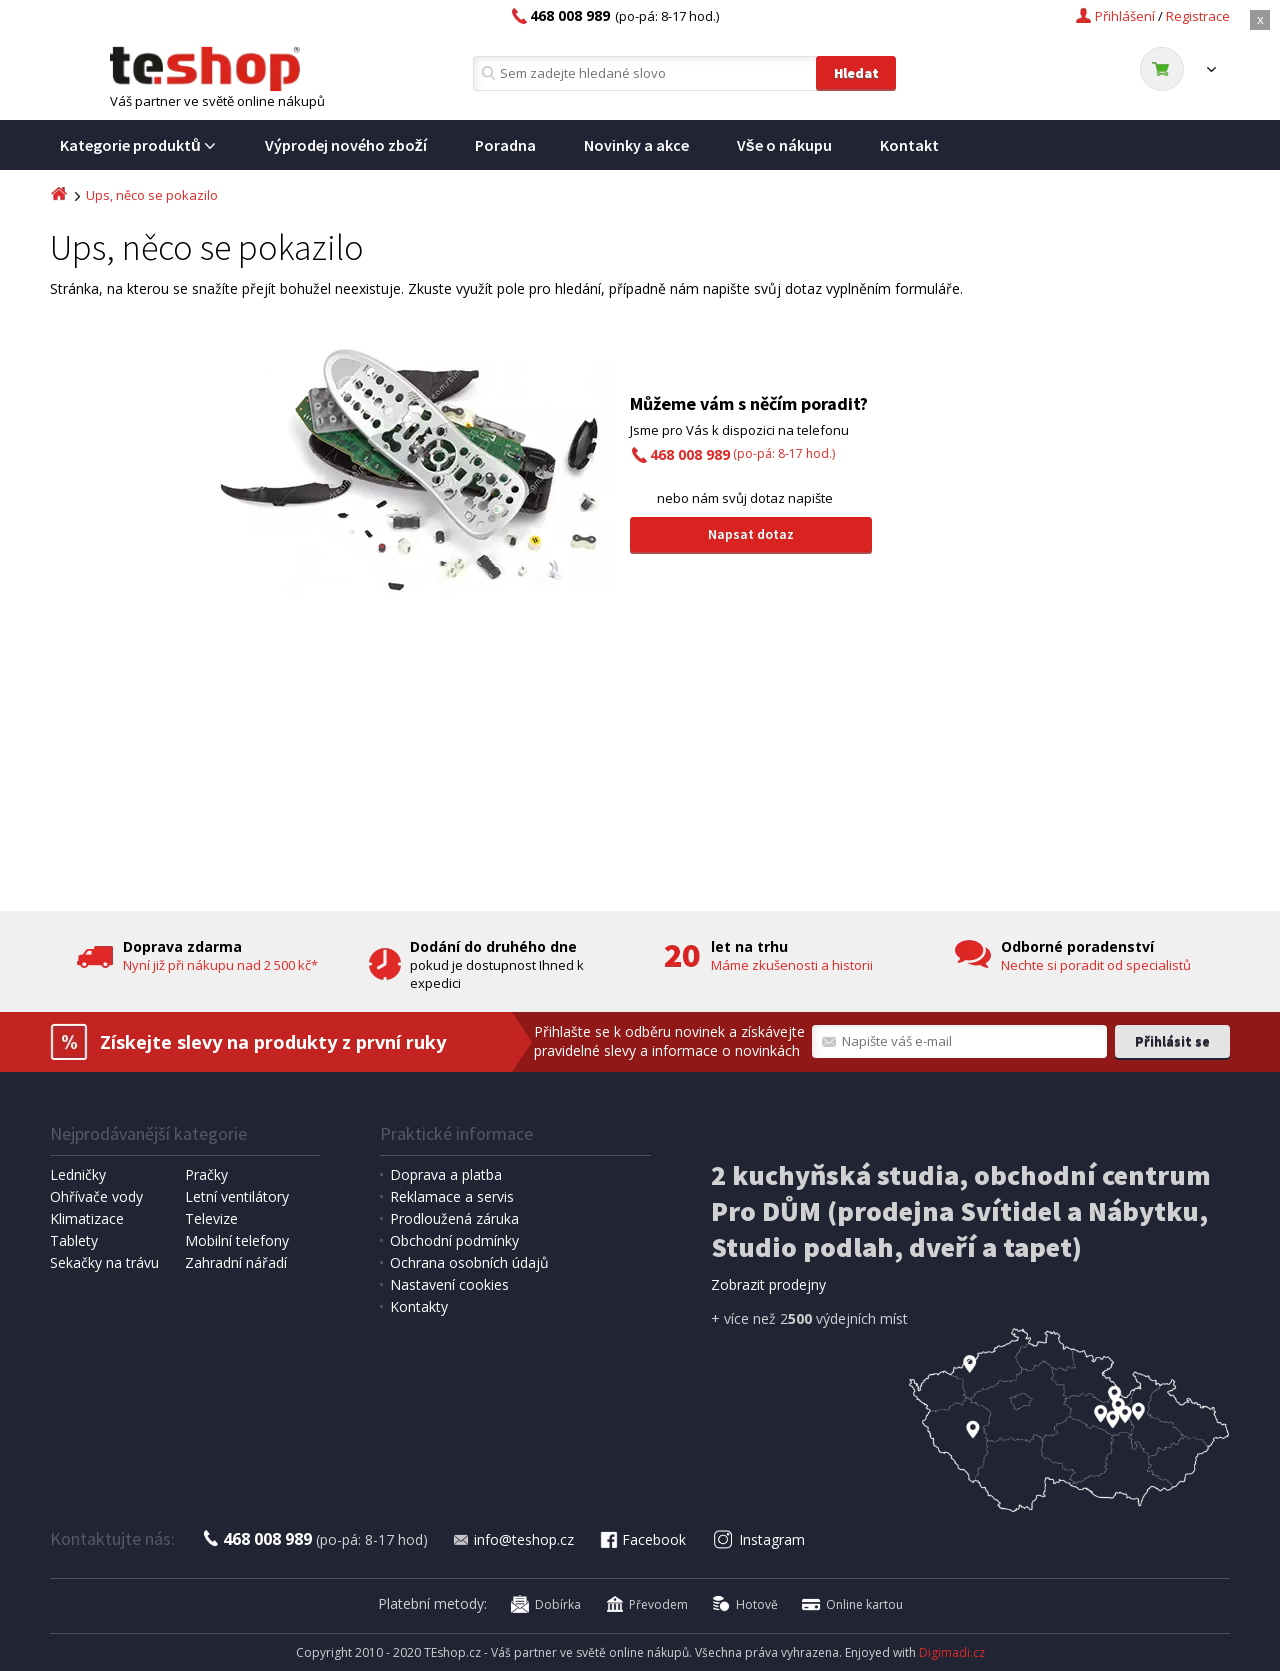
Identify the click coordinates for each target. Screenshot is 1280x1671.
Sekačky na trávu (104, 1262)
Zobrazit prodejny (768, 1284)
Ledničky (78, 1174)
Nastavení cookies (449, 1284)
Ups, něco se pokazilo (152, 195)
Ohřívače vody (96, 1196)
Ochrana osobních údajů (469, 1262)
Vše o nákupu (784, 145)
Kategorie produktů (138, 145)
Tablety (74, 1240)
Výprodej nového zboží (346, 145)
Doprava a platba (446, 1174)
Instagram (759, 1539)
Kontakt (909, 145)
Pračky (206, 1174)
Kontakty (419, 1306)
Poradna (505, 145)
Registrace (1198, 16)
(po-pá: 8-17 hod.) (742, 453)
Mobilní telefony (237, 1240)
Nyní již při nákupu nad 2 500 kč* (220, 965)
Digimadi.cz (952, 1652)
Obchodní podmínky (454, 1240)
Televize (211, 1218)
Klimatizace (87, 1218)
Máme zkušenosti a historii (792, 965)
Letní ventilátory (237, 1196)
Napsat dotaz (751, 534)
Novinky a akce (636, 145)
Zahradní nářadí (236, 1262)
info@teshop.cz (513, 1539)
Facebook (642, 1539)
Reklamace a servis (452, 1196)
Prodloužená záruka (454, 1218)
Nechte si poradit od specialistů (1096, 965)
